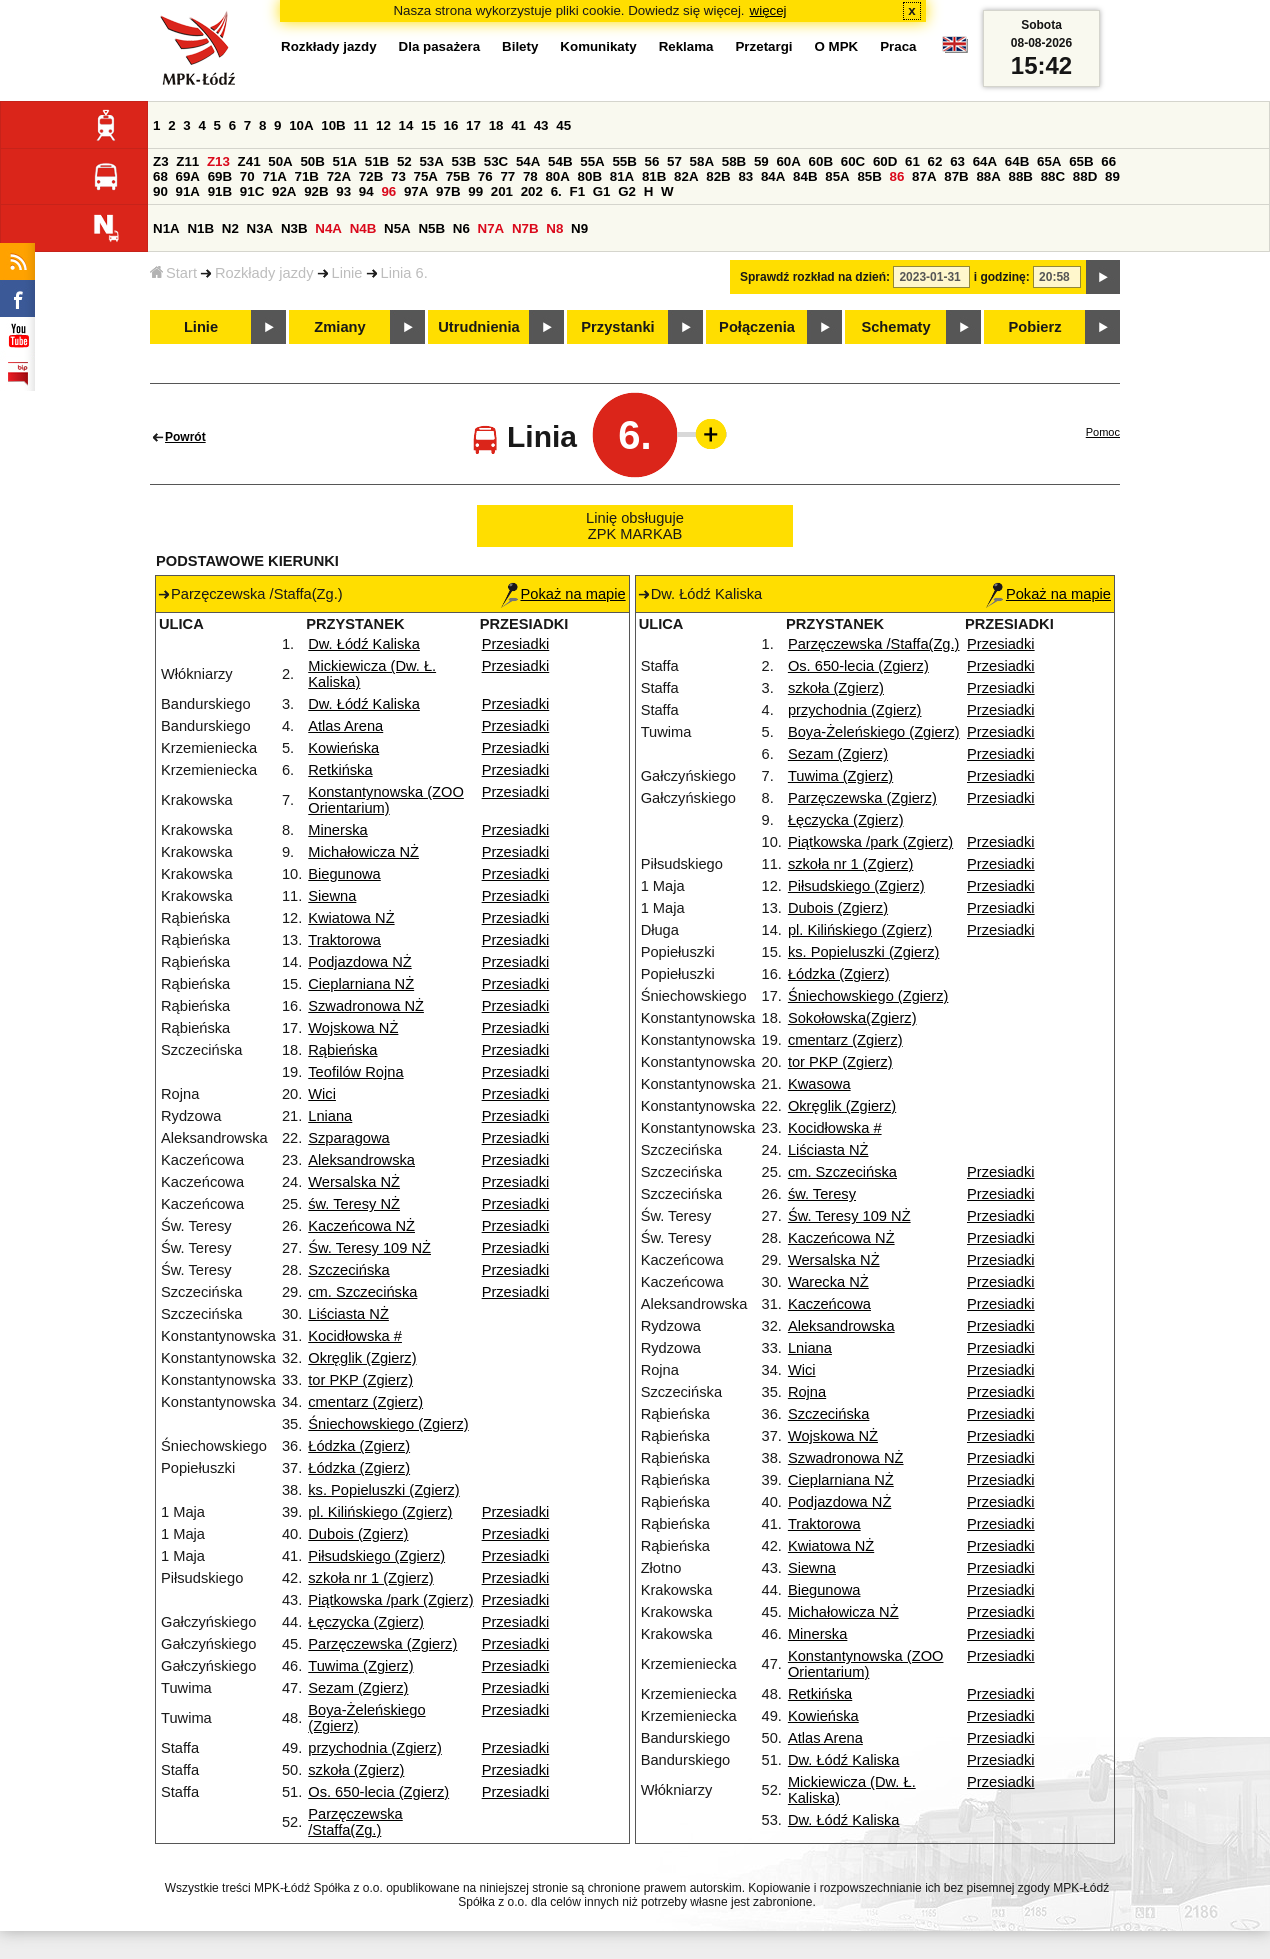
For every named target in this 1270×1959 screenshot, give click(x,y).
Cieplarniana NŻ (361, 984)
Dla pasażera (440, 46)
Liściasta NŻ (348, 1314)
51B (377, 161)
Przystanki (617, 327)
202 (532, 191)
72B (371, 176)
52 (404, 161)
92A (284, 191)
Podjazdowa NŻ (359, 962)
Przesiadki (516, 644)
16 (451, 125)
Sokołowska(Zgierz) (852, 1018)
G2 (627, 191)
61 (912, 161)
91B (220, 191)
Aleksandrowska (361, 1160)
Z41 (249, 161)
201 (502, 191)
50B (312, 161)
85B (869, 176)
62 (935, 161)
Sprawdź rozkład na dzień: (815, 277)
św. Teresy (822, 1194)
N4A (328, 228)
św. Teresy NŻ (354, 1204)
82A (686, 176)
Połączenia (757, 327)
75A (426, 176)
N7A (491, 228)
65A (1049, 161)
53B (464, 161)
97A (416, 191)
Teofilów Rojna (355, 1072)
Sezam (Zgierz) (358, 1688)
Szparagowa (348, 1138)
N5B (431, 228)
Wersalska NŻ (354, 1182)
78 (530, 176)
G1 (602, 191)
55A (592, 161)
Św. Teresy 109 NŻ (369, 1248)
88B (1021, 176)
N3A (260, 228)
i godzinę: (1002, 277)
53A (431, 161)
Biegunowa (344, 874)
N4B (363, 228)
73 (398, 176)
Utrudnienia (478, 327)
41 (518, 125)
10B (333, 125)
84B (805, 176)
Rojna (807, 1392)
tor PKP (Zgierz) (360, 1380)
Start (173, 273)
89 (1112, 176)
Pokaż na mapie (563, 594)
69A (188, 176)
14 (406, 125)
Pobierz (1035, 327)
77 (507, 176)
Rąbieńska (342, 1050)
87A (924, 176)
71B (307, 176)
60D (885, 161)
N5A (397, 228)
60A (788, 161)
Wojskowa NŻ (353, 1028)
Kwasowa (819, 1084)
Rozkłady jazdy (264, 273)
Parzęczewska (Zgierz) (382, 1644)
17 (473, 125)
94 (366, 191)
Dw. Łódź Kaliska (364, 644)
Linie (347, 273)
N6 (461, 228)
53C (496, 161)
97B (448, 191)
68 (160, 176)
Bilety (520, 46)
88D (1085, 176)
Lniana (330, 1116)
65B (1081, 161)
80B (590, 176)
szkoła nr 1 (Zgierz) (370, 1578)
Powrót (185, 437)
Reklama (686, 46)
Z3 (161, 161)
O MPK (837, 46)
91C (252, 191)
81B (654, 176)
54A (528, 161)
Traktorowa (344, 940)
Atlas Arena (345, 726)
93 (343, 191)
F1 (577, 191)
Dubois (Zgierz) (358, 1534)
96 (388, 191)
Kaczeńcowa (829, 1304)
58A (702, 161)
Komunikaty (598, 46)
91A (188, 191)
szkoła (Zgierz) (356, 1770)
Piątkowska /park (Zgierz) (390, 1600)
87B (956, 176)
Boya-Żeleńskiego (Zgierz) (874, 732)
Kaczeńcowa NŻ (361, 1226)
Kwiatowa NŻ (351, 918)
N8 (554, 228)
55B (624, 161)
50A (280, 161)
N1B (200, 228)
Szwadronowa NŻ (366, 1006)
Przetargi (763, 46)
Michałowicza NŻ (363, 852)
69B (220, 176)
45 (563, 125)
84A (773, 176)
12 (383, 125)
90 (160, 191)
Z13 (218, 161)
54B (560, 161)
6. (556, 191)
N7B (525, 228)
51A (345, 161)
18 (496, 125)
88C (1053, 176)
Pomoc (1103, 432)
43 (541, 125)
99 (475, 191)
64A (985, 161)
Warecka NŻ (828, 1282)
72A (339, 176)
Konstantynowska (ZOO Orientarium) (386, 800)
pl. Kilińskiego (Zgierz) (380, 1512)
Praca (898, 46)
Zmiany (339, 327)
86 (897, 176)
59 (761, 161)
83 (745, 176)
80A (557, 176)
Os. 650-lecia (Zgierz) (378, 1792)
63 (957, 161)
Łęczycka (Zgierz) (366, 1622)
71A (274, 176)
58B (734, 161)
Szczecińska (348, 1270)
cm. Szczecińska (362, 1292)
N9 (579, 228)
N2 (230, 228)
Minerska (337, 830)
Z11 (187, 161)
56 (652, 161)
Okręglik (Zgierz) (362, 1358)
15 (428, 125)
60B (821, 161)
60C (853, 161)
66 (1108, 161)
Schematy (895, 327)
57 (674, 161)
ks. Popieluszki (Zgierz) (384, 1490)
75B (458, 176)
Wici (322, 1094)
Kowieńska (343, 748)
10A (301, 125)
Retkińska (340, 770)
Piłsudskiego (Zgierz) (376, 1556)
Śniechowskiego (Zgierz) (388, 1424)
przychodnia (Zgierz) (375, 1748)
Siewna (332, 896)
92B (316, 191)
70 (247, 176)
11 (360, 125)
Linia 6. (404, 273)
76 (485, 176)
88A (988, 176)
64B (1017, 161)
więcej (768, 10)
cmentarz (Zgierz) (365, 1402)
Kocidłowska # (355, 1336)
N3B (294, 228)
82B (718, 176)
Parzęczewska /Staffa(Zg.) (355, 1822)
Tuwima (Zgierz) (360, 1666)
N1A (166, 228)
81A (622, 176)
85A (837, 176)
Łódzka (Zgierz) (359, 1446)
